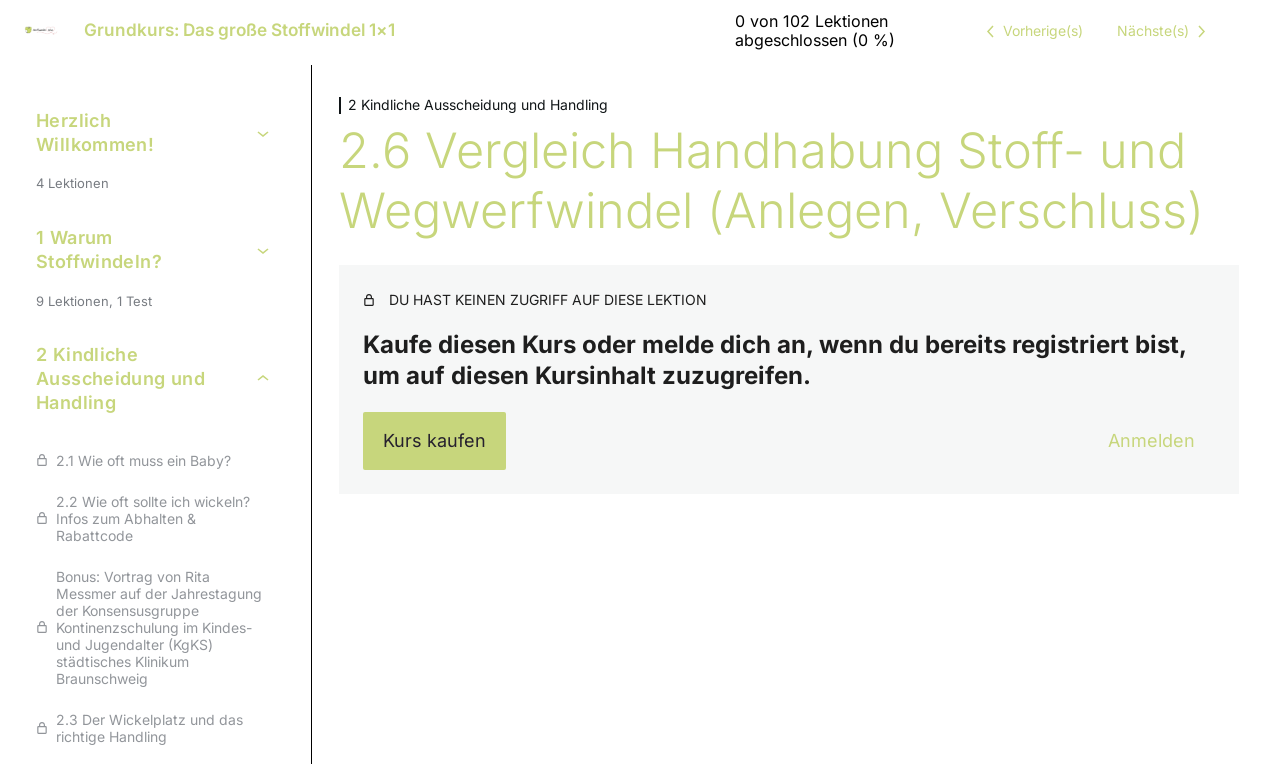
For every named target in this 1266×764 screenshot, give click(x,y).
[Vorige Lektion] (1031, 31)
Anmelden (1151, 440)
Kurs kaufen (434, 440)
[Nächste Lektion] (1165, 31)
